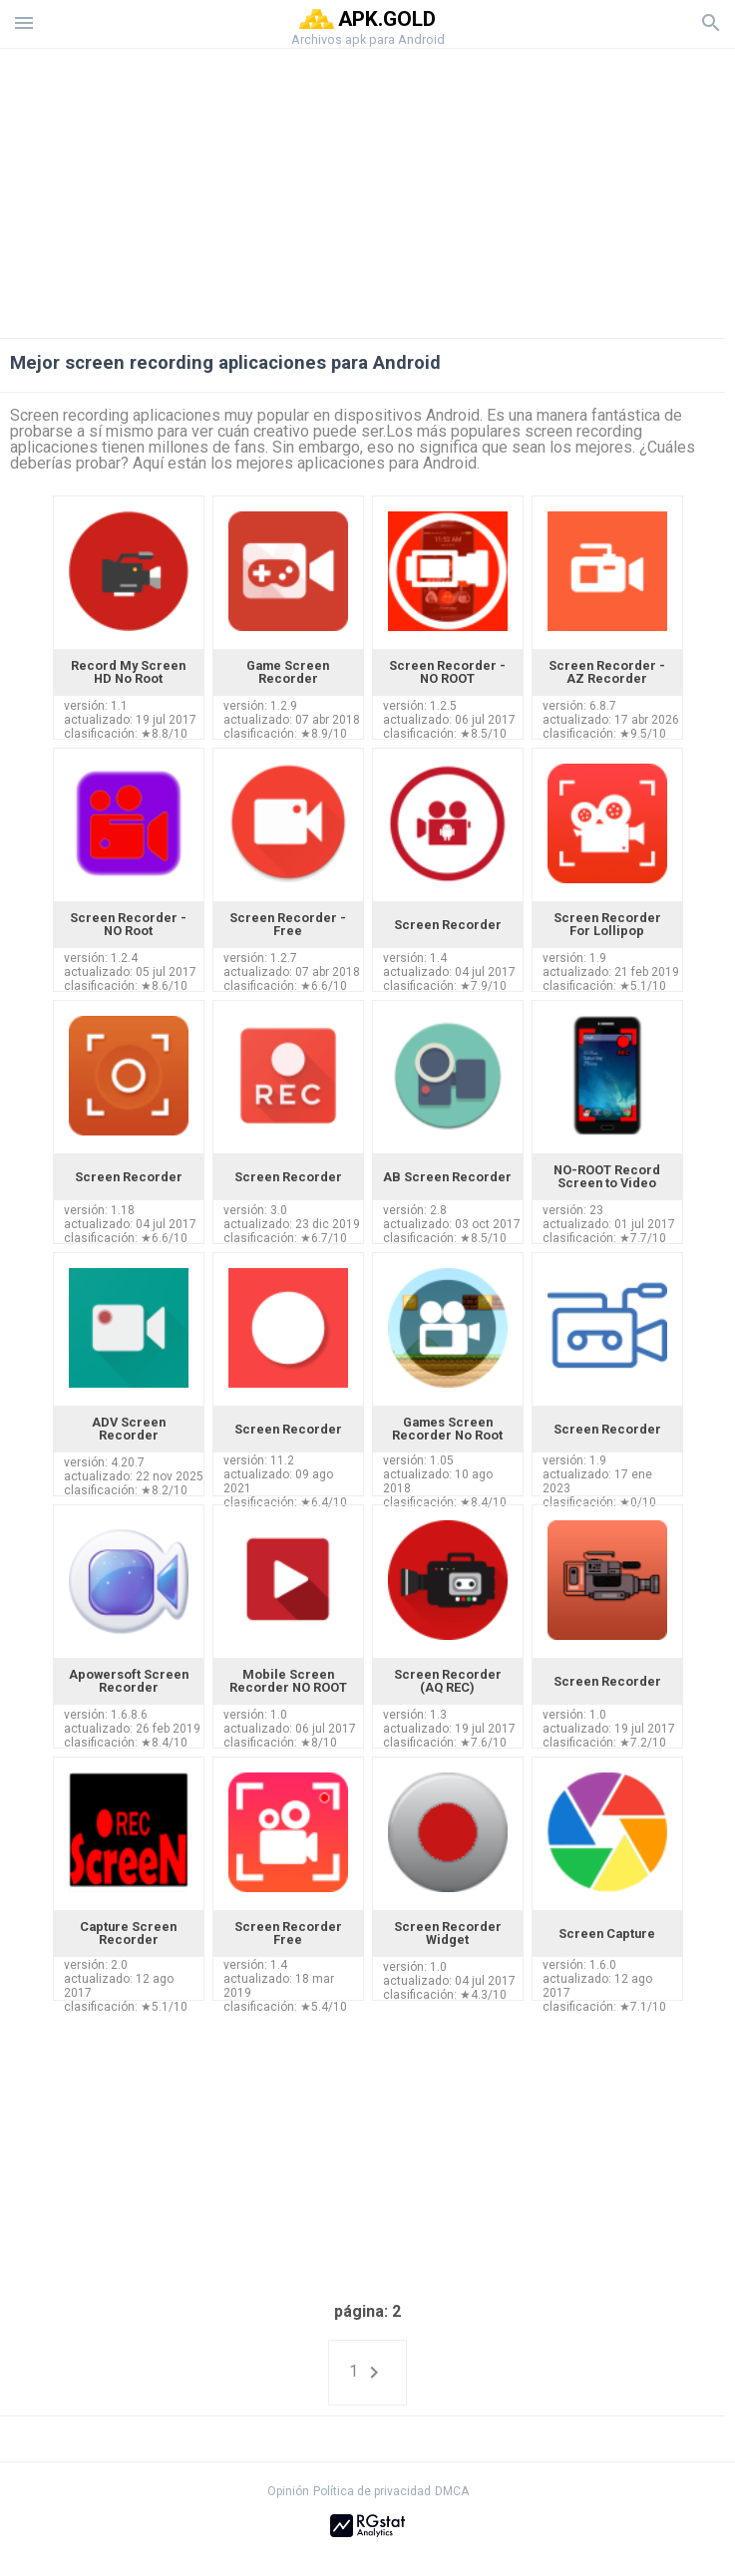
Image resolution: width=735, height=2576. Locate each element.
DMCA (452, 2491)
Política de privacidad (372, 2491)
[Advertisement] (368, 188)
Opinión (288, 2491)
